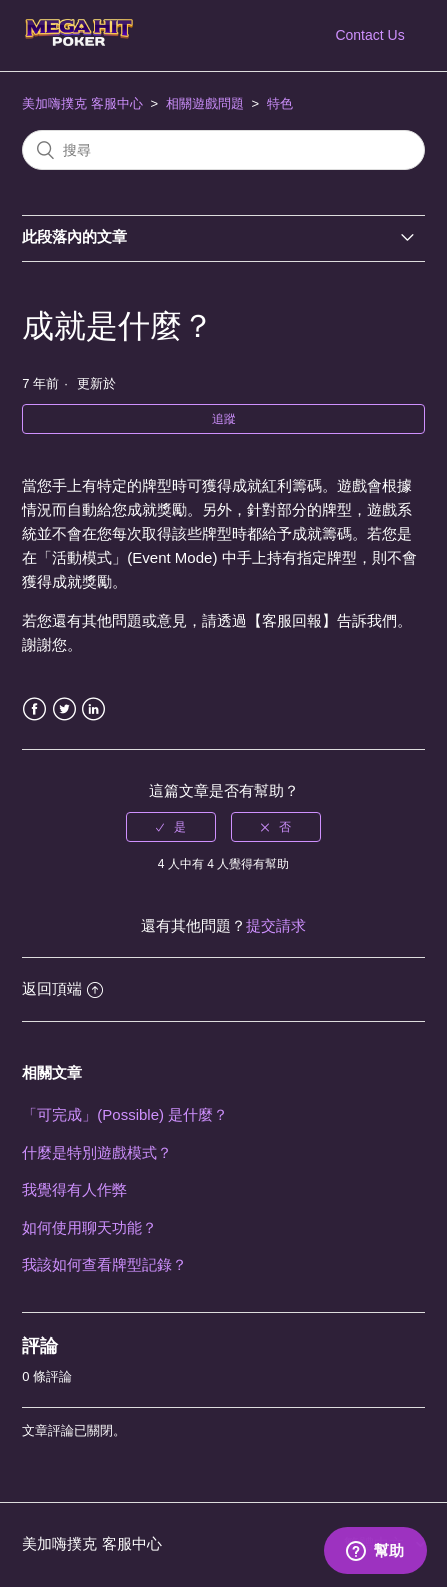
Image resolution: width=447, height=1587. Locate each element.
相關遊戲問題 (205, 103)
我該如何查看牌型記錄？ (104, 1264)
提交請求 (276, 925)
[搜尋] (223, 150)
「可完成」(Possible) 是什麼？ (125, 1114)
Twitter (64, 709)
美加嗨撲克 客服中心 (82, 103)
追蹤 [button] (224, 419)
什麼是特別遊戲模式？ (97, 1152)
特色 (280, 103)
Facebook (34, 709)
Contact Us (369, 35)
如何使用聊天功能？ (89, 1227)
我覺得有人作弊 (74, 1189)
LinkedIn (93, 709)
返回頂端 (62, 988)
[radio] (171, 827)
